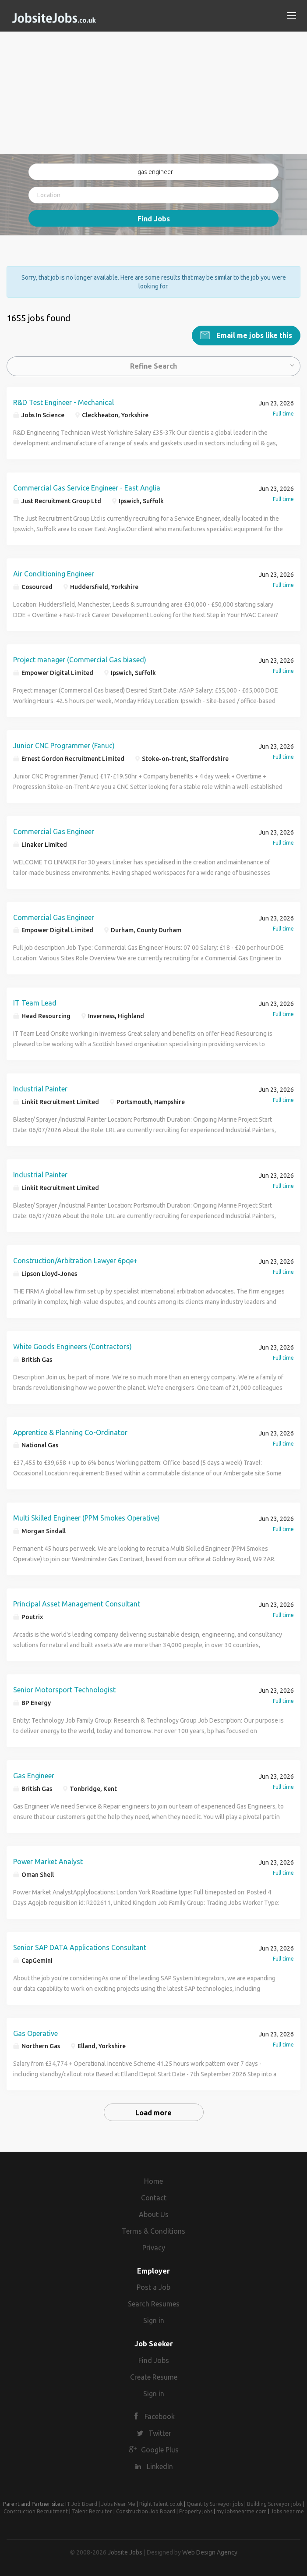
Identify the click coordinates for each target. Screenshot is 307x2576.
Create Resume (153, 2376)
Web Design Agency (209, 2551)
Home (153, 2181)
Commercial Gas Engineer (53, 831)
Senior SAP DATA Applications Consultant (79, 1947)
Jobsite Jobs (125, 2551)
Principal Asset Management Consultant (76, 1603)
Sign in (153, 2320)
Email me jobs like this (253, 334)
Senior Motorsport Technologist (64, 1689)
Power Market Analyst (48, 1861)
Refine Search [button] (153, 365)
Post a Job (153, 2287)
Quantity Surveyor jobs (215, 2503)
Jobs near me (287, 2510)
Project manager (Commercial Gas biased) (79, 659)
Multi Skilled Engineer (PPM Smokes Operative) (86, 1517)
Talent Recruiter (92, 2510)
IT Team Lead (34, 1002)
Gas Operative (35, 2032)
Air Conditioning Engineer (53, 573)
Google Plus (160, 2449)
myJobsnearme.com (241, 2510)
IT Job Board (81, 2503)
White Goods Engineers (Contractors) (72, 1346)
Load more (153, 2112)
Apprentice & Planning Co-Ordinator (70, 1431)
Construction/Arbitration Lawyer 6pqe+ (75, 1260)
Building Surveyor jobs (274, 2503)
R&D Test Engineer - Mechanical (63, 401)
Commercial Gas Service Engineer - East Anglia (86, 487)
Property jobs (195, 2510)
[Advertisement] (153, 93)
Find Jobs (154, 219)
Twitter (159, 2432)
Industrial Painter (40, 1088)
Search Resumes (154, 2303)
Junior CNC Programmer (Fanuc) (64, 745)
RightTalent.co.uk (161, 2503)
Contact (153, 2197)
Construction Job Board (145, 2510)
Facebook (160, 2416)
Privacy (153, 2247)
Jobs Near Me (118, 2503)
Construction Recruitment (36, 2510)
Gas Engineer (33, 1775)
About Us (154, 2213)
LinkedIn (160, 2465)
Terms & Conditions (153, 2230)
